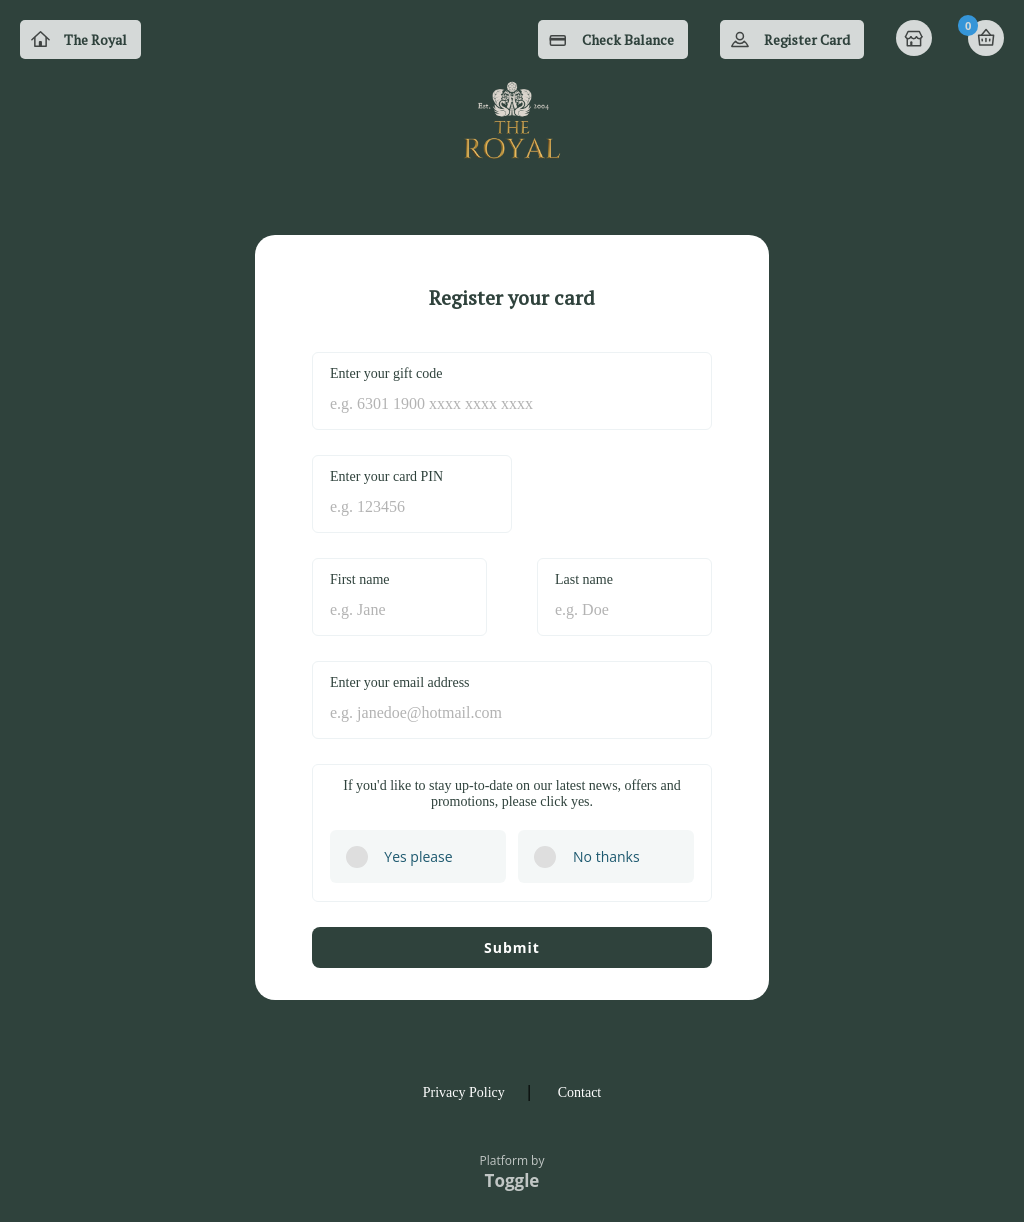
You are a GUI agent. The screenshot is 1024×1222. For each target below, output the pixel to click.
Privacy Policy (464, 1092)
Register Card (807, 39)
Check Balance (628, 39)
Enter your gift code (386, 373)
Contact (580, 1092)
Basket (986, 38)
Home (916, 40)
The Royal (95, 39)
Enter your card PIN (386, 476)
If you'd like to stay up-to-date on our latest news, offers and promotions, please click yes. (511, 793)
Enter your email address (400, 682)
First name (360, 579)
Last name (584, 579)
